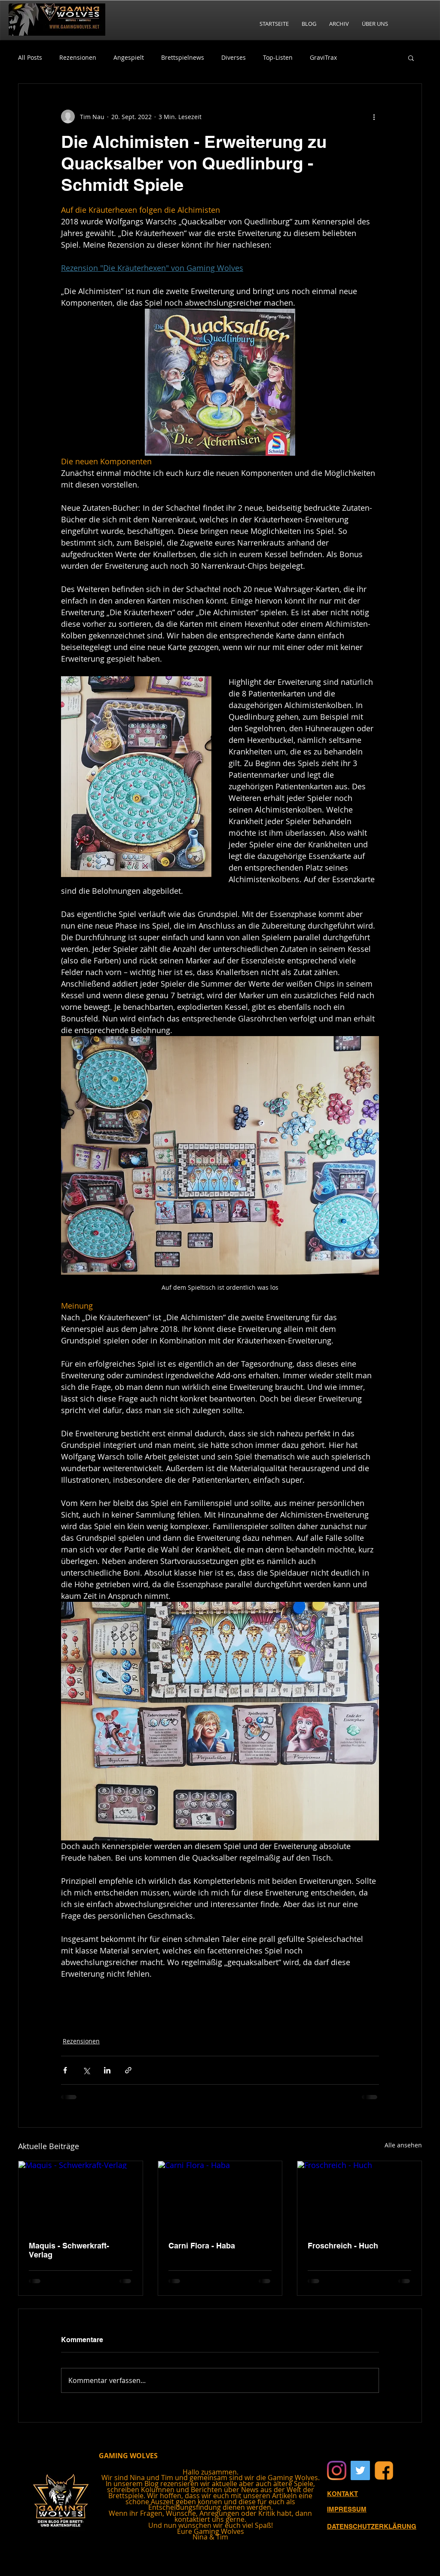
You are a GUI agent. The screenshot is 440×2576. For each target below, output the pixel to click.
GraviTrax (323, 57)
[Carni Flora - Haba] (220, 2196)
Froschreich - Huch (343, 2245)
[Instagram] (336, 2470)
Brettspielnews (182, 57)
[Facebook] (384, 2470)
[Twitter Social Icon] (360, 2470)
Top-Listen (278, 57)
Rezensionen (77, 57)
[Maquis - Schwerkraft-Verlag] (80, 2196)
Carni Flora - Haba (201, 2245)
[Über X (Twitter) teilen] (86, 2070)
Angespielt (128, 57)
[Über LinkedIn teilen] (107, 2070)
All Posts (30, 57)
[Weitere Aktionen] (374, 116)
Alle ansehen (403, 2145)
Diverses (233, 57)
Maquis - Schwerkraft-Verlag (69, 2250)
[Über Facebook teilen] (65, 2070)
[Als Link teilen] (128, 2070)
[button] (411, 57)
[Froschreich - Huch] (359, 2196)
